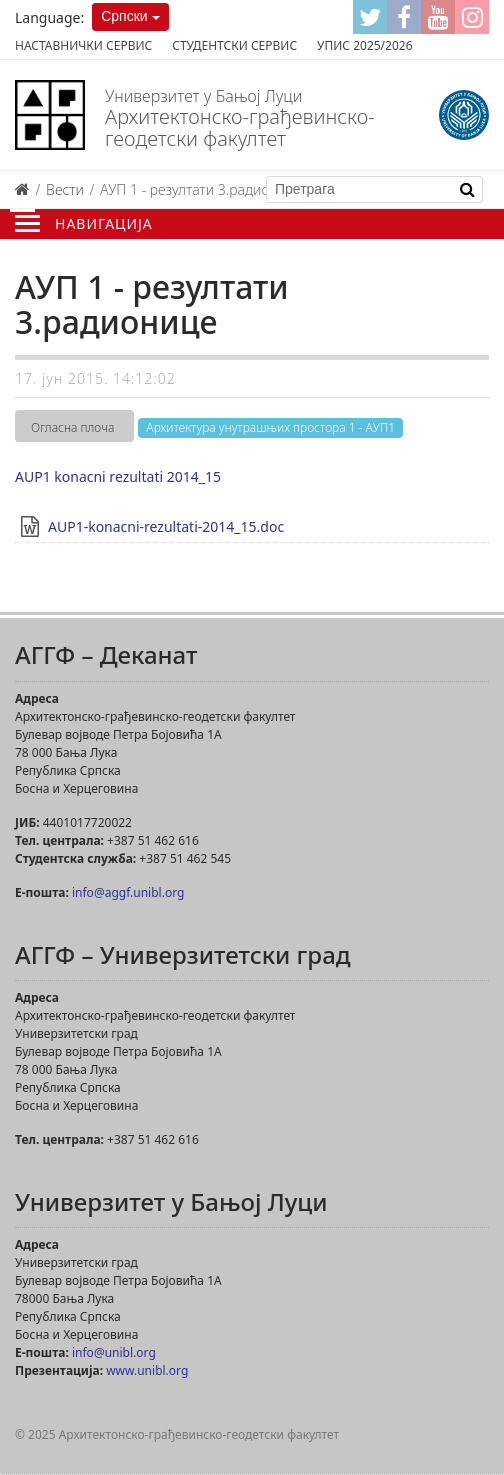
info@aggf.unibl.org (128, 892)
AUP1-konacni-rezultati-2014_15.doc (166, 526)
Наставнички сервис (83, 45)
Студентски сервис (234, 45)
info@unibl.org (114, 1352)
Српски (124, 16)
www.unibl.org (147, 1370)
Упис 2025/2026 (364, 45)
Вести (65, 189)
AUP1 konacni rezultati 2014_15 (118, 476)
